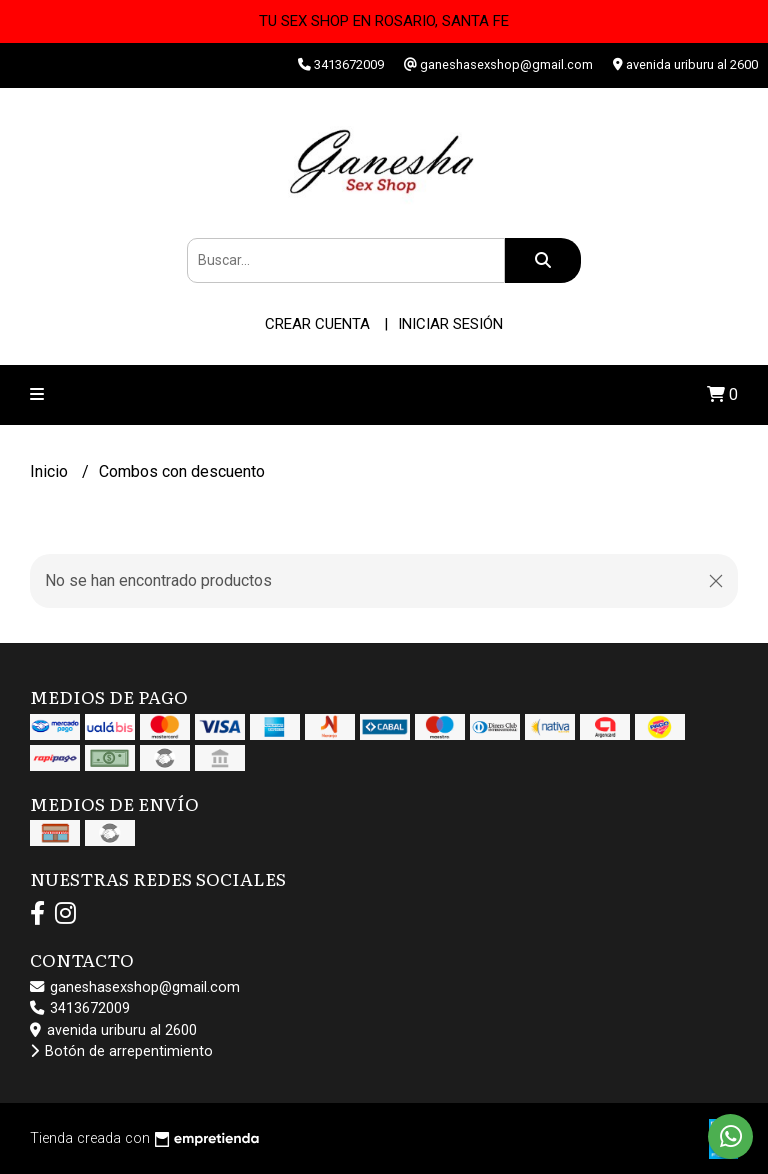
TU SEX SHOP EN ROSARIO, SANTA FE (384, 21)
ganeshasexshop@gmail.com (135, 987)
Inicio (51, 471)
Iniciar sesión (450, 324)
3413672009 (80, 1008)
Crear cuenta (317, 324)
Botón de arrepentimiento (121, 1051)
